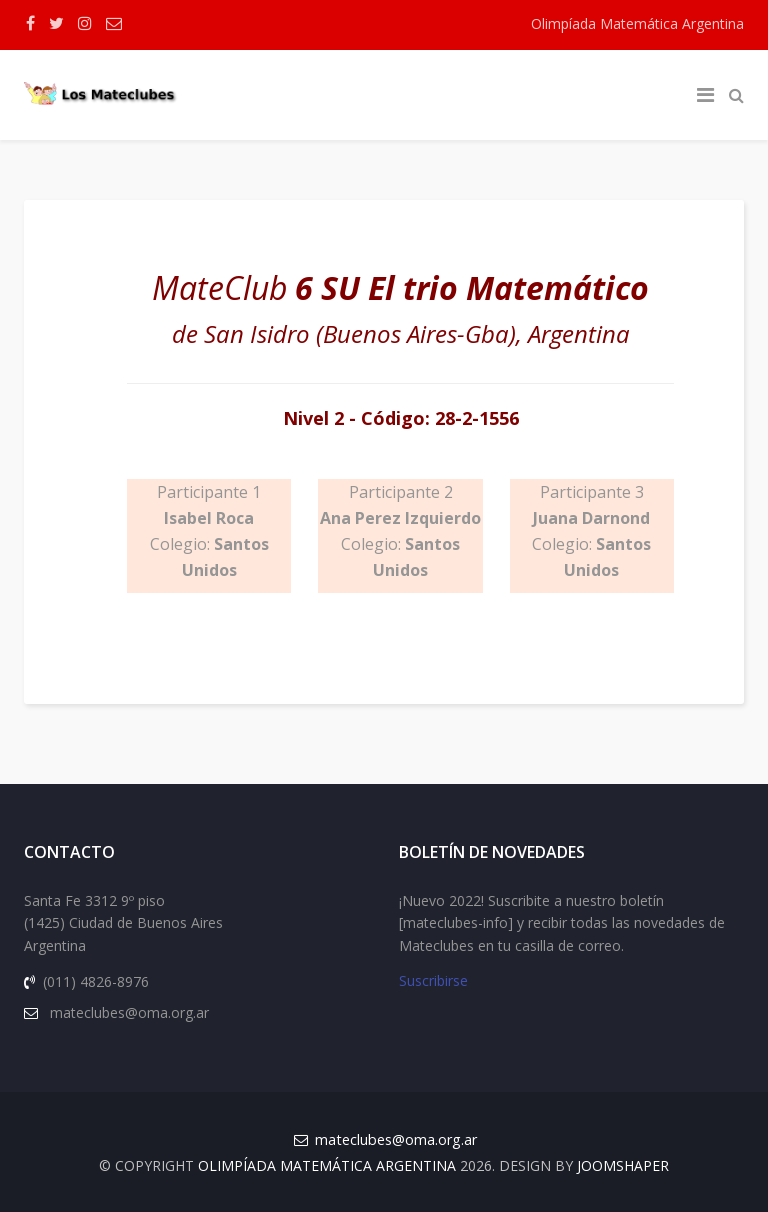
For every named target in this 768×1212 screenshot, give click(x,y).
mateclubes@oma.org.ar (396, 1139)
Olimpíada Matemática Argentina (637, 23)
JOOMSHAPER (623, 1165)
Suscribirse (433, 981)
